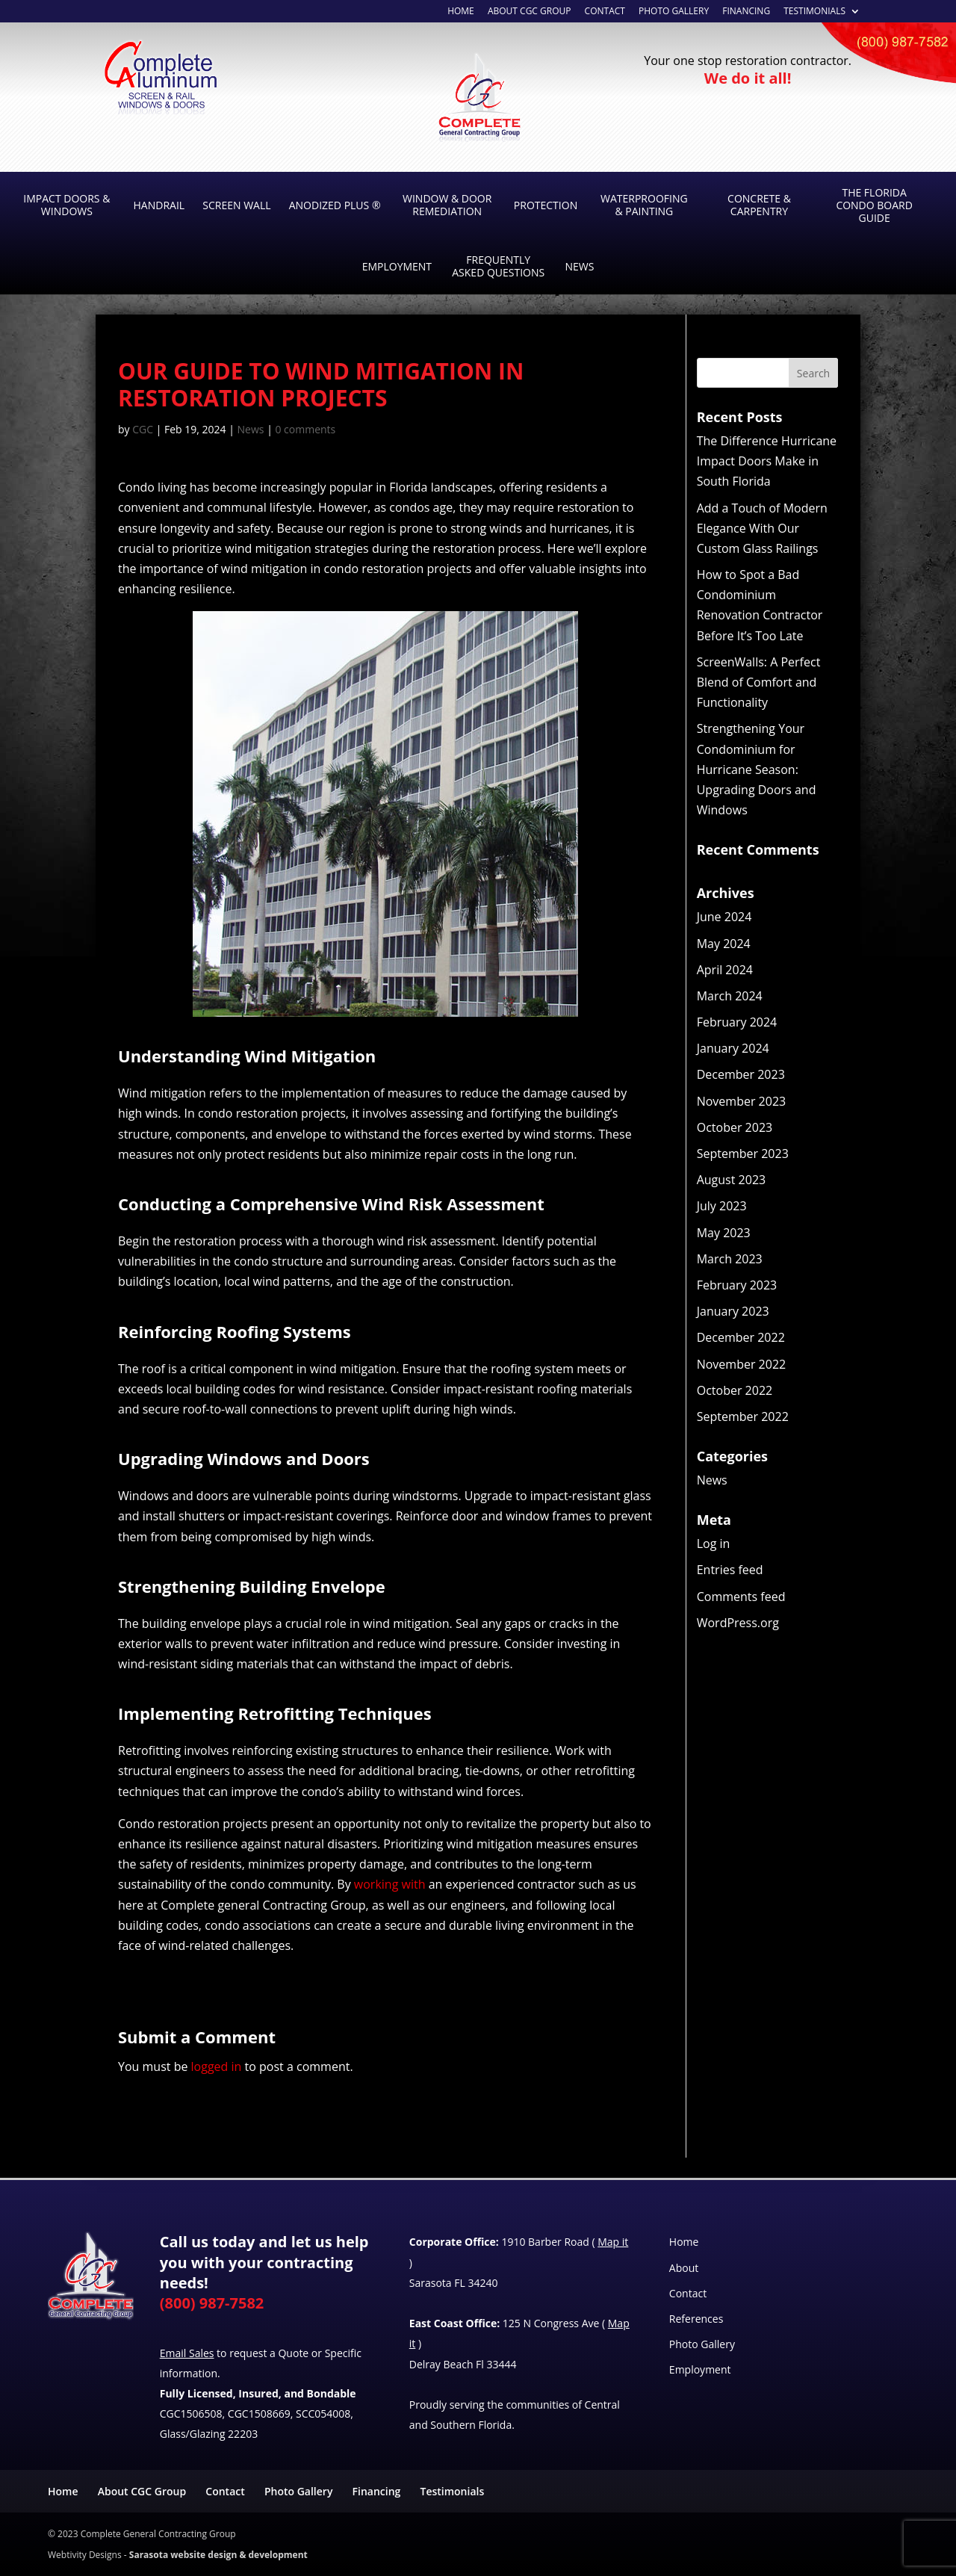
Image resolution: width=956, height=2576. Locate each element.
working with (390, 1884)
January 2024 (733, 1048)
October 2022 (735, 1390)
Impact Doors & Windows (66, 204)
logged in (216, 2066)
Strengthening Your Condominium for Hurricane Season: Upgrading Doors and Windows (756, 769)
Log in (713, 1543)
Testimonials (814, 12)
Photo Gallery (674, 12)
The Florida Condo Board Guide (874, 205)
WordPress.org (738, 1622)
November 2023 (741, 1101)
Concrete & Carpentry (759, 204)
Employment (397, 266)
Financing (746, 12)
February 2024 (737, 1022)
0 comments (305, 429)
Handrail (159, 205)
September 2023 (743, 1153)
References (696, 2319)
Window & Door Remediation (447, 204)
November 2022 (741, 1364)
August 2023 (731, 1179)
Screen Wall (236, 205)
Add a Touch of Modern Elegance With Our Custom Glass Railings (762, 528)
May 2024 (724, 943)
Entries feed (730, 1569)
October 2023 (735, 1127)
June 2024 (724, 916)
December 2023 (741, 1074)
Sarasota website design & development (218, 2554)
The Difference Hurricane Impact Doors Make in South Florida (766, 461)
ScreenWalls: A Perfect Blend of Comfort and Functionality (759, 682)
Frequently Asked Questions (498, 266)
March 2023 (730, 1259)
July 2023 (722, 1206)
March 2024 (730, 996)
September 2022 (743, 1416)
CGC (142, 429)
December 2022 (741, 1337)
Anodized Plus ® (335, 205)
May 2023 (724, 1232)
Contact (605, 12)
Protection (545, 205)
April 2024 (725, 970)
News (579, 266)
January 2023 (733, 1311)
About (683, 2268)
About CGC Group (142, 2491)
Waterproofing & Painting (644, 204)
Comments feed (741, 1596)
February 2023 (737, 1285)
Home (684, 2242)
